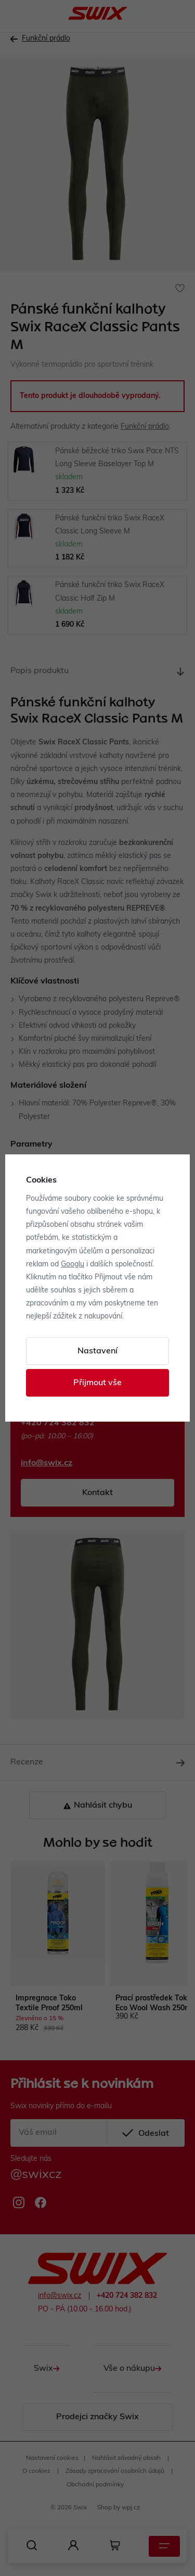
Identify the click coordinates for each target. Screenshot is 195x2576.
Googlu (72, 1264)
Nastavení (97, 1351)
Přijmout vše (97, 1383)
